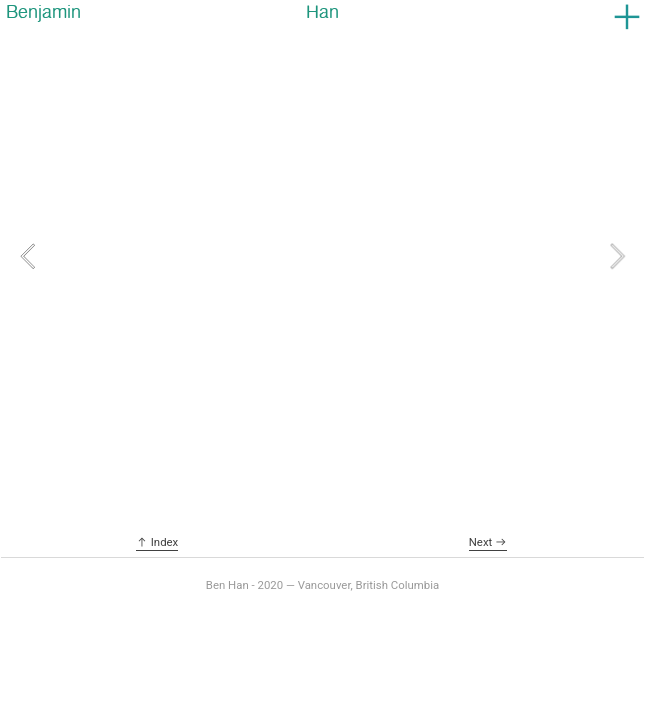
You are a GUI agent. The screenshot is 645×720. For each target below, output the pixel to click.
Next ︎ (488, 542)
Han (322, 11)
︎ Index (157, 542)
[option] (322, 256)
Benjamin (43, 11)
